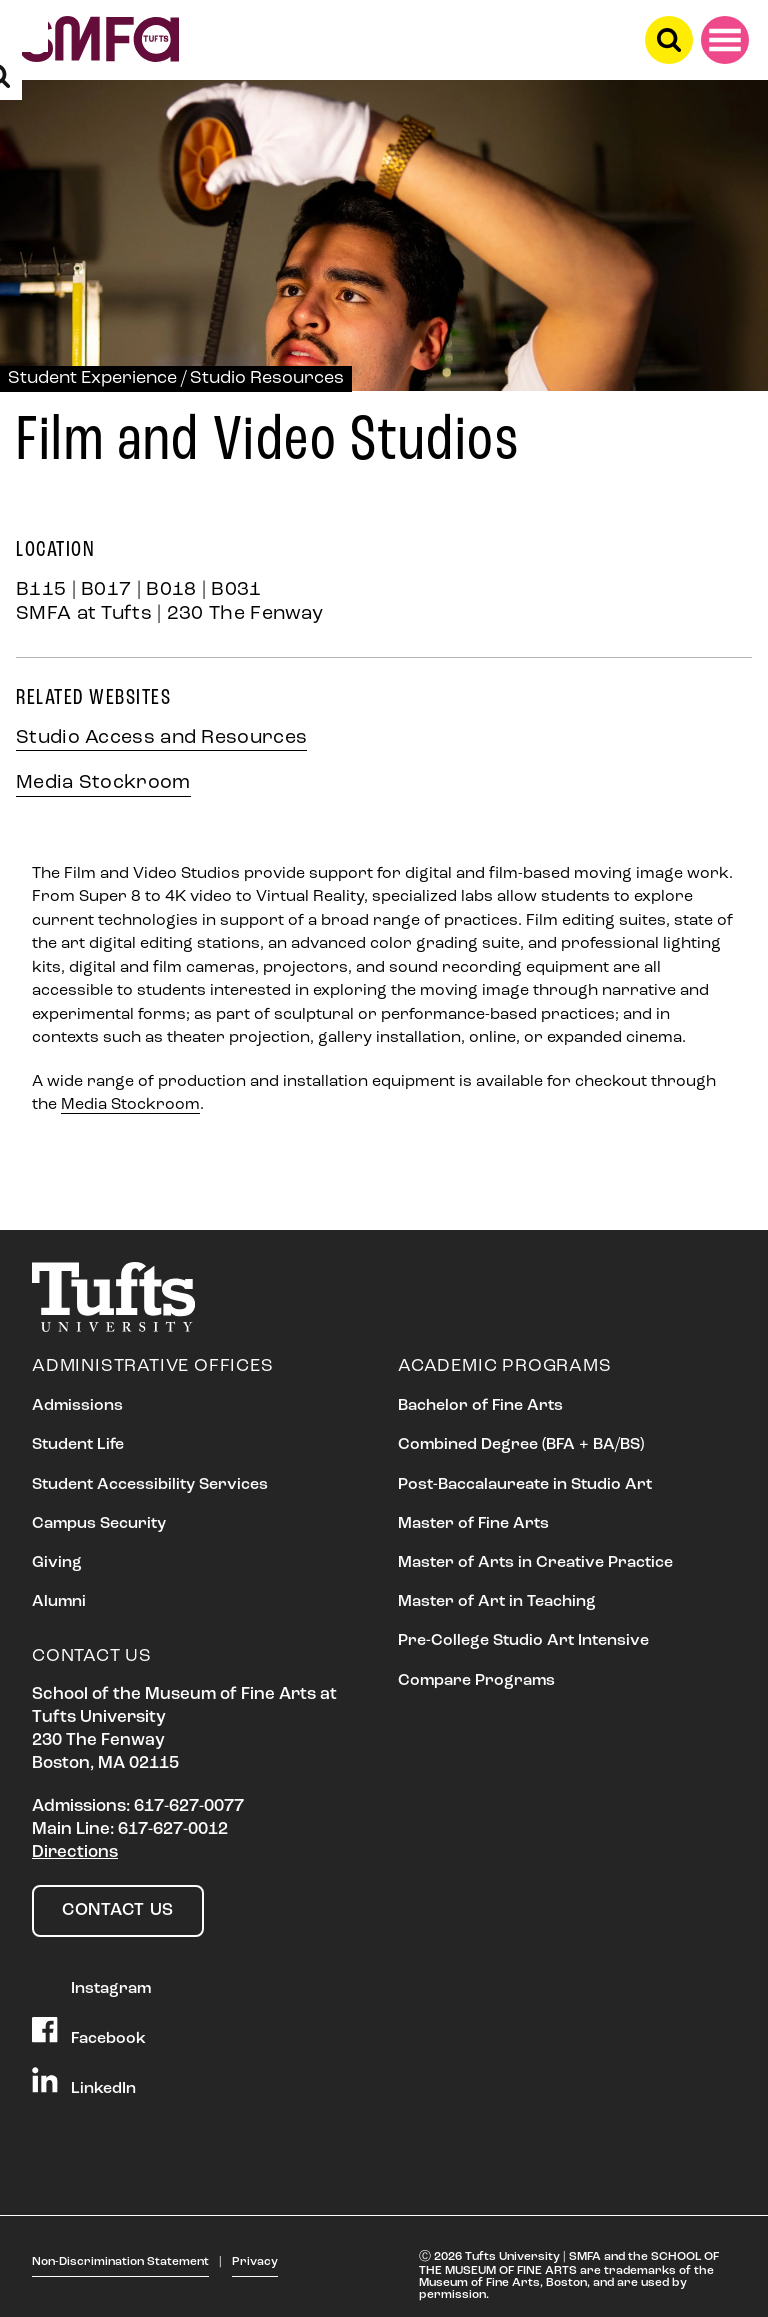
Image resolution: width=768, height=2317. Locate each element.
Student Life (78, 1445)
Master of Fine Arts (473, 1524)
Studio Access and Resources (161, 738)
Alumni (59, 1602)
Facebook (89, 2032)
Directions (75, 1852)
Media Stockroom (103, 783)
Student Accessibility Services (150, 1485)
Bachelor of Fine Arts (480, 1406)
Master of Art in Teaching (497, 1602)
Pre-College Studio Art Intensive (523, 1641)
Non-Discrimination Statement (120, 2262)
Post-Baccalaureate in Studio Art (525, 1485)
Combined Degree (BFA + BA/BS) (521, 1445)
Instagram (91, 1982)
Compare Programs (476, 1681)
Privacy (255, 2262)
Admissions (77, 1406)
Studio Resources (267, 378)
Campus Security (99, 1524)
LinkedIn (84, 2082)
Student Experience (92, 378)
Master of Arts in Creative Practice (535, 1563)
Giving (57, 1563)
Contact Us (118, 1910)
